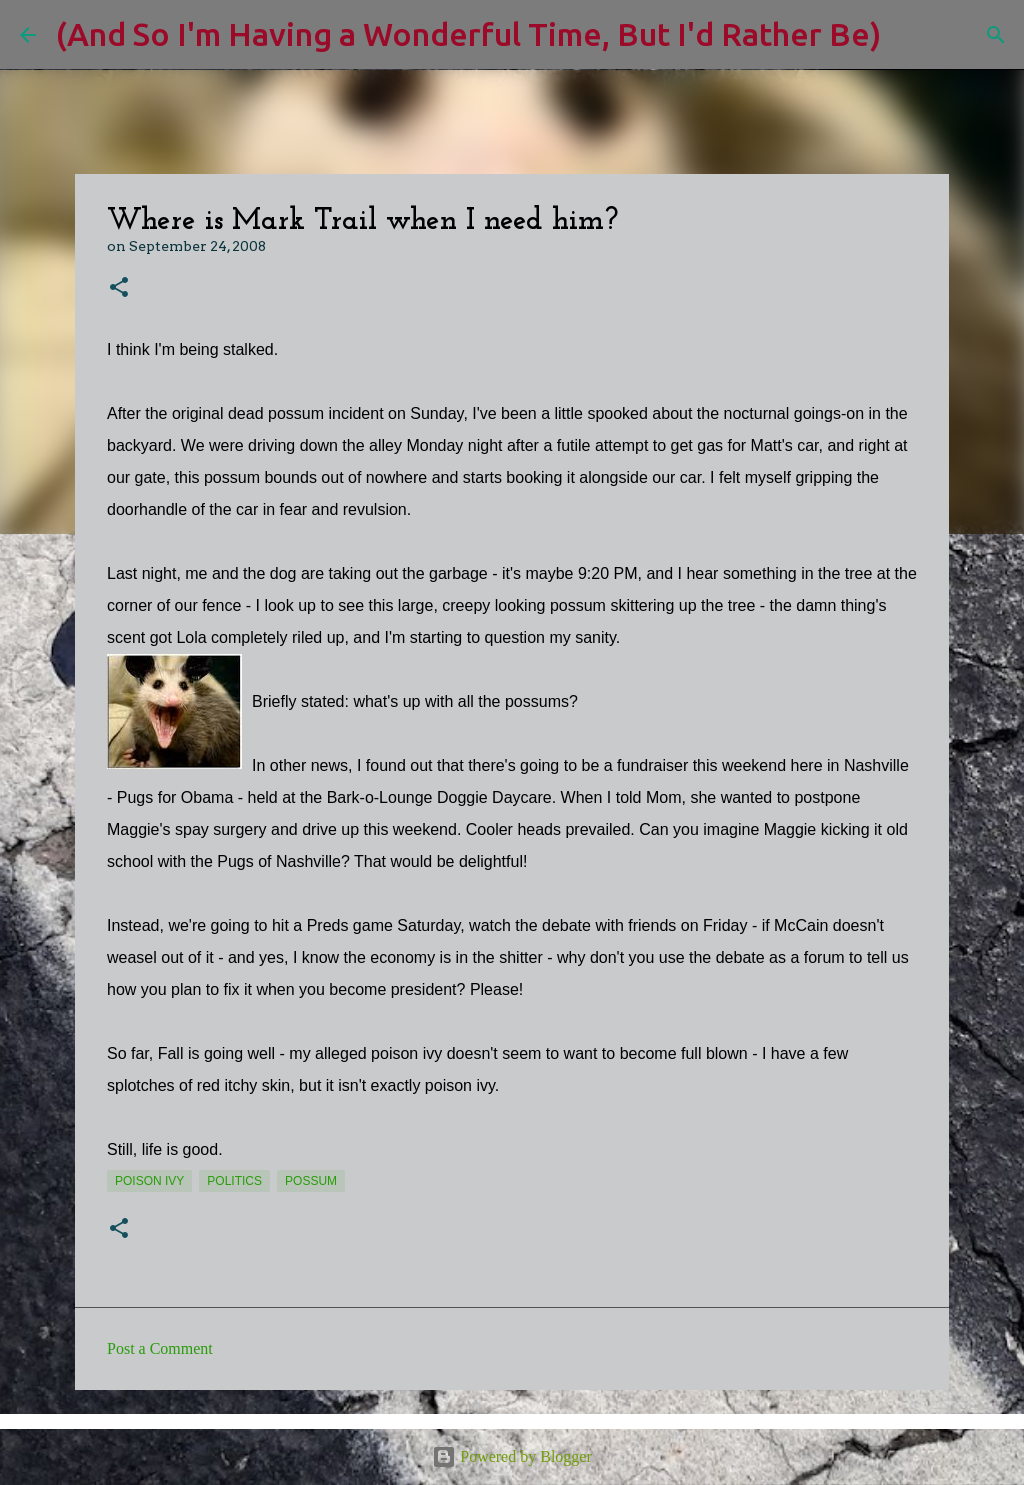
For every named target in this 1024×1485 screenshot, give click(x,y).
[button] (119, 288)
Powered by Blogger (512, 1456)
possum (311, 1181)
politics (234, 1181)
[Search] (909, 35)
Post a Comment (160, 1348)
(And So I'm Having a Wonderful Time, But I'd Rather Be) (468, 34)
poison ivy (149, 1181)
